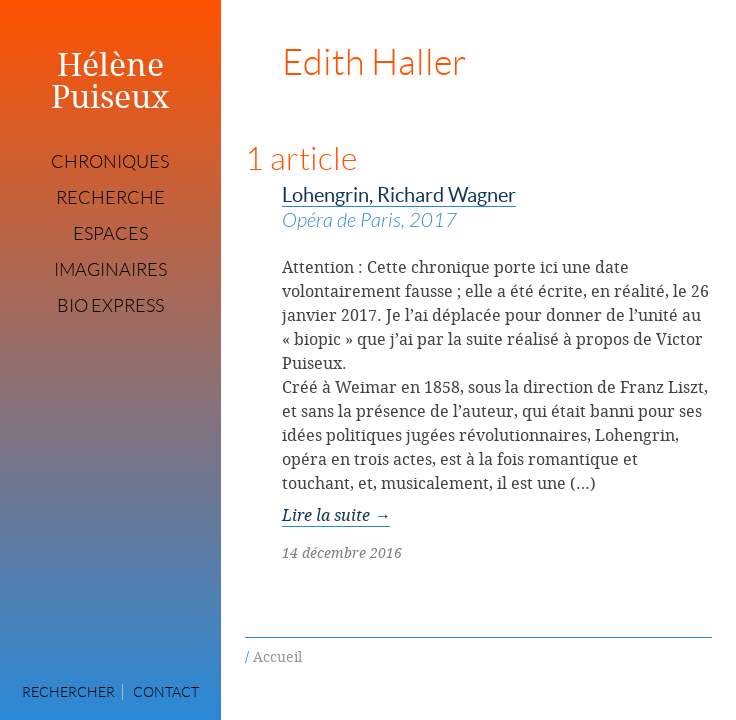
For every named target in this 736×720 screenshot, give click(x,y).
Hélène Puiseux (110, 80)
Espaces (110, 234)
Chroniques (110, 162)
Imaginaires (110, 270)
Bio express (110, 306)
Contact (166, 692)
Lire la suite (336, 515)
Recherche (110, 198)
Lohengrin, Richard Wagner (497, 209)
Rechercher (68, 692)
